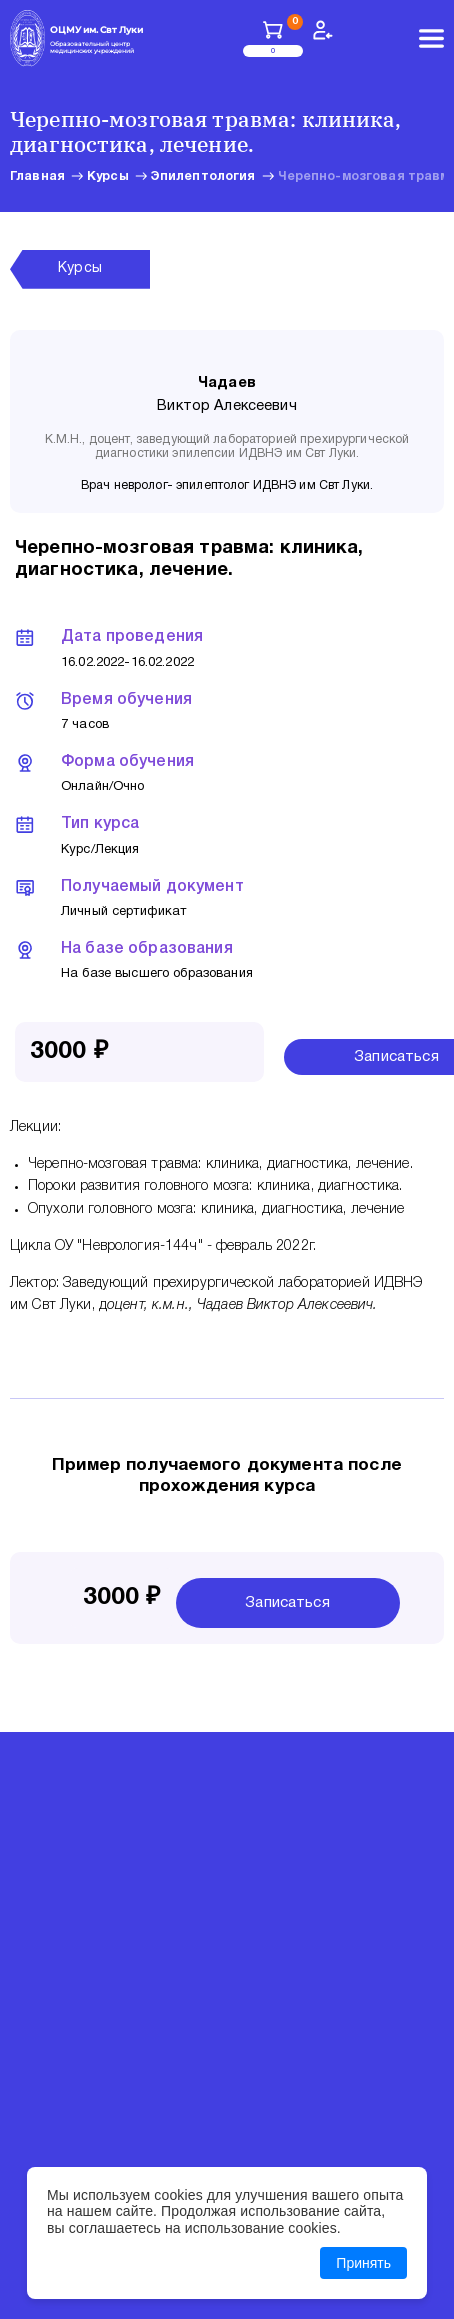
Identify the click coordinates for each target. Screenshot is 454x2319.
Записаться (287, 1603)
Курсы (108, 176)
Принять (363, 2263)
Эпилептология (203, 176)
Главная (37, 176)
